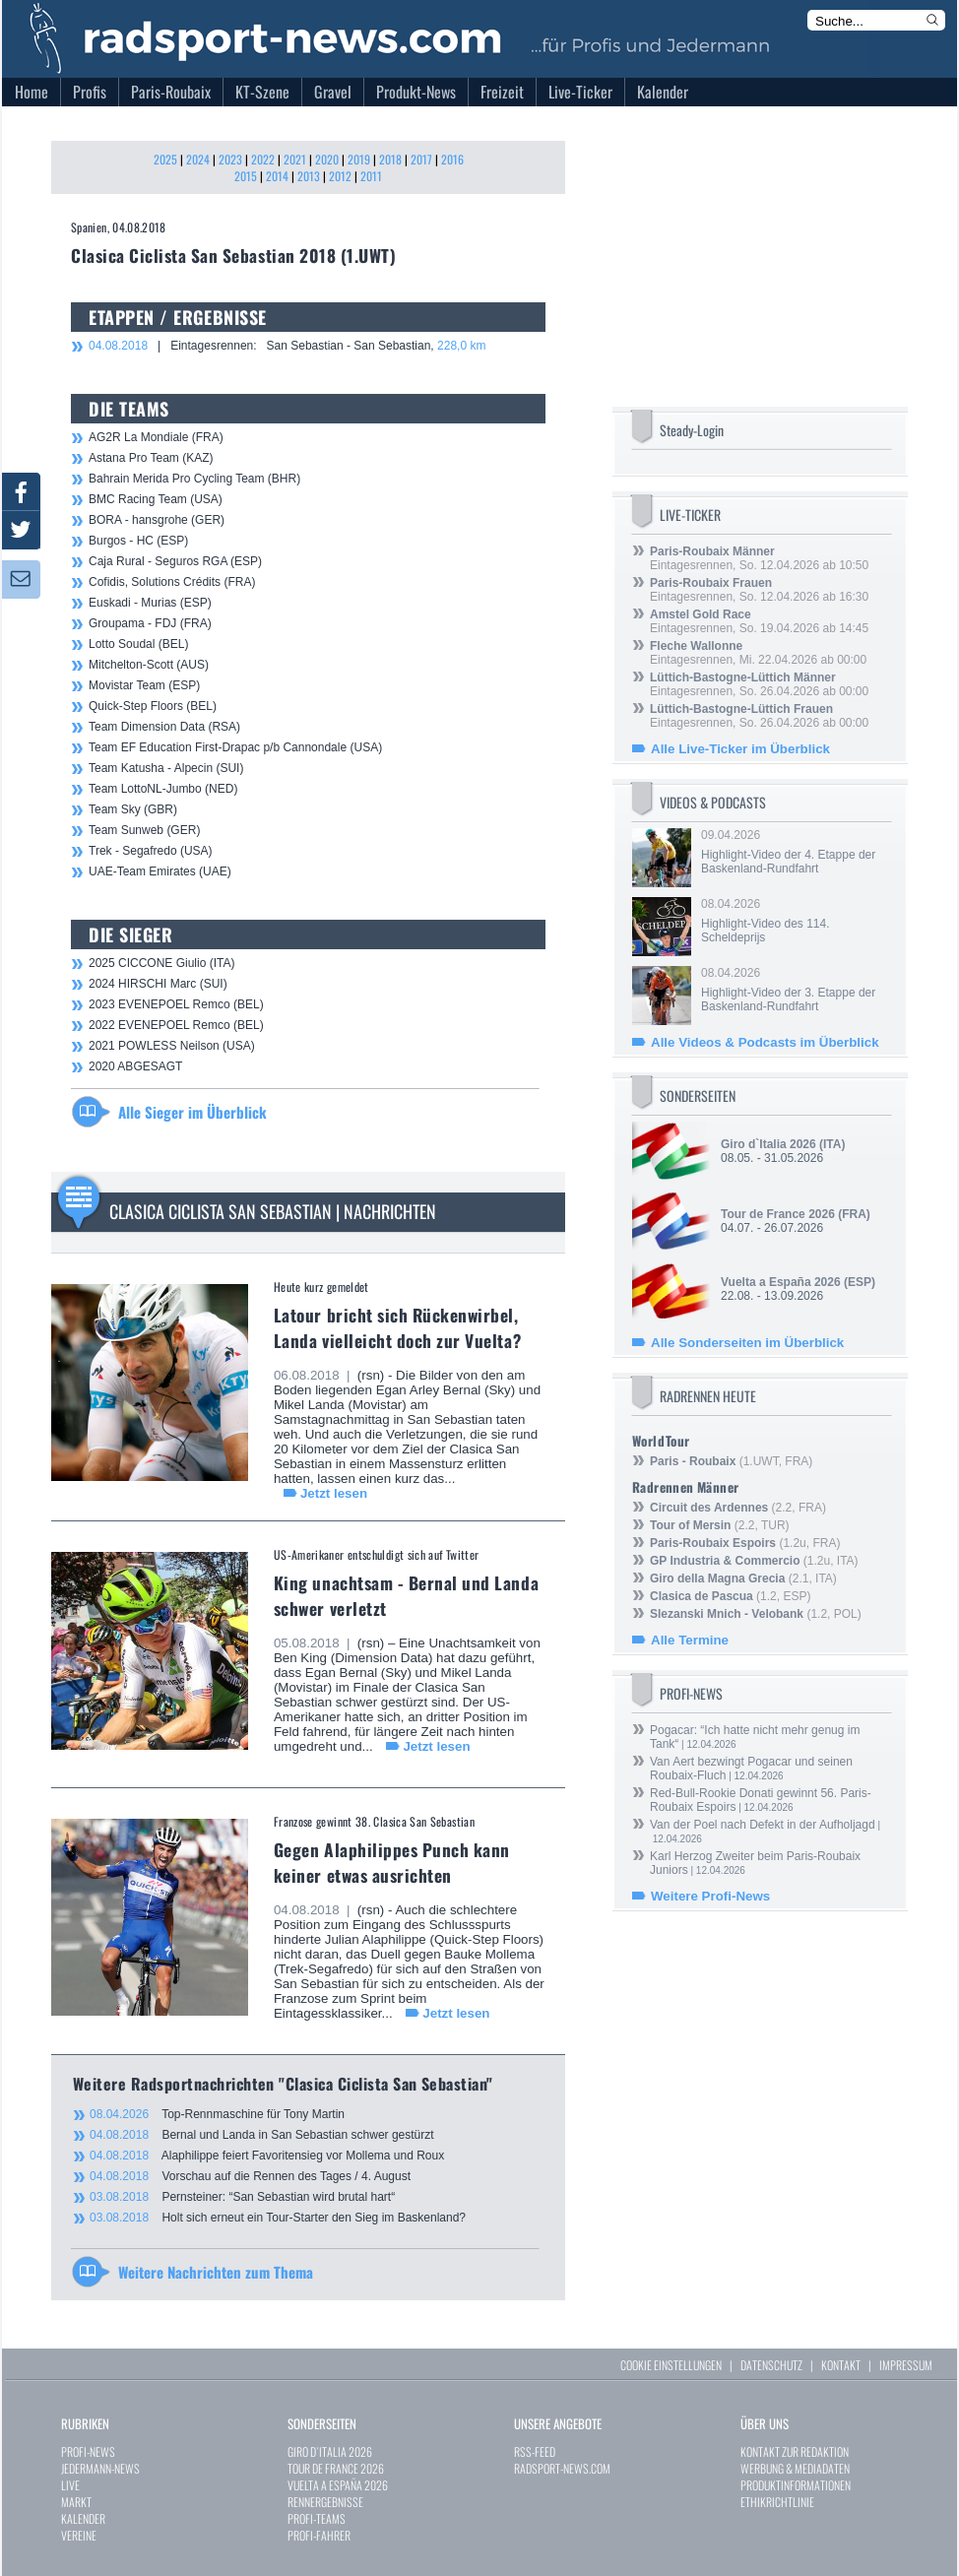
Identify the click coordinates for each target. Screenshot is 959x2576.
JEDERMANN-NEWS (100, 2468)
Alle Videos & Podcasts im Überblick (765, 1042)
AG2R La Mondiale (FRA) (156, 437)
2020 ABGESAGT (135, 1066)
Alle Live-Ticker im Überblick (740, 748)
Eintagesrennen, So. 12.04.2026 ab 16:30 (759, 590)
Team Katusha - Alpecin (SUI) (166, 768)
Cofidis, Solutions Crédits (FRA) (172, 582)
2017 (421, 159)
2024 (198, 159)
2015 (245, 175)
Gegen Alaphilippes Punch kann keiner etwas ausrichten (392, 1862)
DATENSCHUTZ (771, 2364)
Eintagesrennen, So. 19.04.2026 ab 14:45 (759, 621)
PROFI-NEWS (88, 2451)
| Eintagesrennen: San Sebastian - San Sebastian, (287, 346)
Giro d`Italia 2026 (768, 1144)
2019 (359, 159)
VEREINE (78, 2535)
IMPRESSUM (905, 2364)
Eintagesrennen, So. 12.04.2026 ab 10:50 (759, 558)
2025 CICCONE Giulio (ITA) (161, 963)
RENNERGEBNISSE (325, 2501)
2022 (263, 159)
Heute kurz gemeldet (321, 1286)
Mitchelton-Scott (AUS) (149, 665)
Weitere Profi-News (710, 1896)
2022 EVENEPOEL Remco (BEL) (176, 1025)
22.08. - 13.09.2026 (798, 1289)
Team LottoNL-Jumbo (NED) (163, 789)
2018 (390, 159)
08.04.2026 (794, 920)
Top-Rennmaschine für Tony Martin (217, 2114)
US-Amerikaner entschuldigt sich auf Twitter (376, 1554)
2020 (327, 159)
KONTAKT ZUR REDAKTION (794, 2451)
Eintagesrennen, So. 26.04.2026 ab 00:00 (759, 684)
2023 (230, 159)
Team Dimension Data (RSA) (164, 727)
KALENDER (83, 2518)
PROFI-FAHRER (319, 2535)
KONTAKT (841, 2364)
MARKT (76, 2501)
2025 (165, 159)
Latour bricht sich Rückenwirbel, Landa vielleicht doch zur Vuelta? (397, 1327)
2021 (295, 159)
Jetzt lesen (333, 1493)
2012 (340, 175)
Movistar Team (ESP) (144, 685)
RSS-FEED (534, 2451)
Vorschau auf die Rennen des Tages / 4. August (250, 2176)
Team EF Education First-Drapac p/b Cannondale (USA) (235, 747)
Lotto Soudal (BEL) (138, 644)
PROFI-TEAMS (317, 2518)
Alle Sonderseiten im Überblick (747, 1342)
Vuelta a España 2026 (781, 1282)
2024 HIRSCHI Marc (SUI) (158, 984)
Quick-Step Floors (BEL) (153, 706)
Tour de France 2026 (778, 1214)
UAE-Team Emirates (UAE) (160, 871)
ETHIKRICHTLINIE (777, 2501)
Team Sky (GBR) (133, 809)
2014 (277, 175)
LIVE (70, 2485)
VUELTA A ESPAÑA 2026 (338, 2485)
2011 (371, 175)
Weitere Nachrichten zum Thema (215, 2272)
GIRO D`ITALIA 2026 (330, 2451)
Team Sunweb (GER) (144, 830)
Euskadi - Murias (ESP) (150, 603)
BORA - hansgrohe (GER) (156, 520)
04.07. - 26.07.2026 (795, 1221)
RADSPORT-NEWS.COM (562, 2468)
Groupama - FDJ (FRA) (150, 623)
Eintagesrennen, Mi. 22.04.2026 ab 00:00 (758, 653)
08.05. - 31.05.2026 (783, 1151)
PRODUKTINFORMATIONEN (795, 2485)
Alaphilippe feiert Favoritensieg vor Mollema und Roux (267, 2155)
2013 (308, 175)
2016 (452, 159)
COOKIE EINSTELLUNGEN (671, 2364)
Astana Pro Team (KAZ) (151, 458)
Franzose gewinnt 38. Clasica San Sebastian (374, 1821)
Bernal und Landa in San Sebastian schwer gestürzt (262, 2135)
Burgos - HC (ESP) (138, 540)
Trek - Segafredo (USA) (151, 851)
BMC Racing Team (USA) (156, 499)
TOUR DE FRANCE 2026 (336, 2468)
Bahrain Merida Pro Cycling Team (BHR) (194, 478)
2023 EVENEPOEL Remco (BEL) (176, 1004)
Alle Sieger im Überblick (192, 1112)
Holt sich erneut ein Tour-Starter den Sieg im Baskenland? (278, 2217)
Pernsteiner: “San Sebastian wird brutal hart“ (242, 2197)
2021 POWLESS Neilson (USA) (172, 1046)
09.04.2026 (794, 851)
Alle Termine (690, 1640)
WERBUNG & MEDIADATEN (795, 2468)
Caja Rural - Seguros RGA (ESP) (175, 561)
